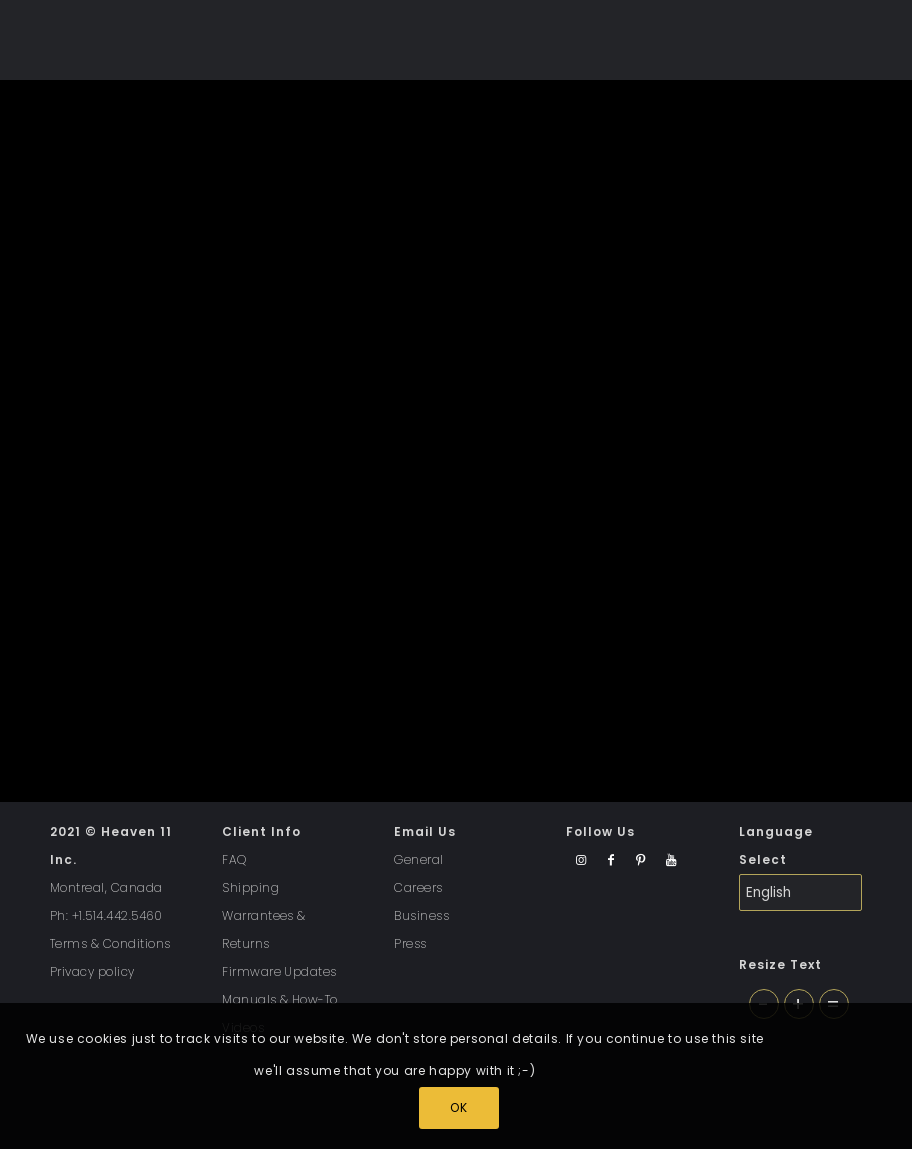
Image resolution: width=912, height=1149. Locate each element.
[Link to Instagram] (580, 861)
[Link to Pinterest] (640, 861)
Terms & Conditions (110, 943)
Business (421, 915)
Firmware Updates (279, 971)
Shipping (250, 887)
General (418, 859)
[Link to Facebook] (610, 861)
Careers (418, 887)
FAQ (234, 859)
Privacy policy (92, 971)
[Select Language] (800, 892)
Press (410, 943)
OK (458, 1107)
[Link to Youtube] (670, 861)
